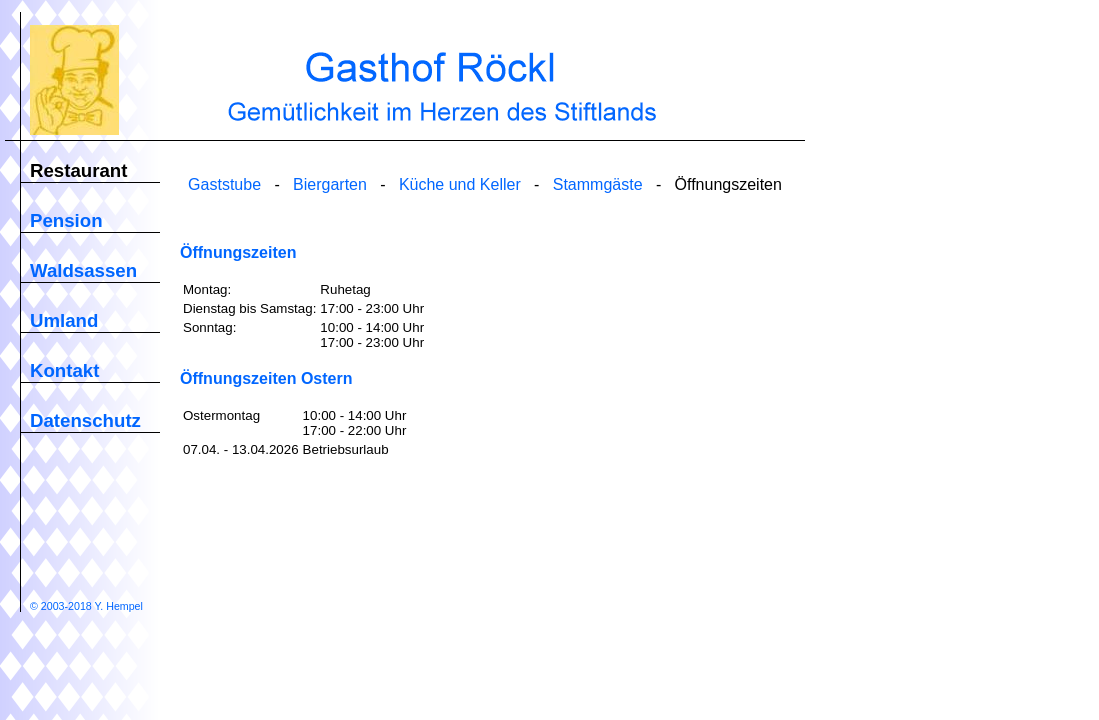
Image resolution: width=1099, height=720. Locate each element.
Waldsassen (83, 270)
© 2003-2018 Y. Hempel (86, 606)
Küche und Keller (460, 184)
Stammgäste (598, 184)
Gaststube (224, 184)
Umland (64, 320)
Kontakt (64, 370)
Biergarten (330, 184)
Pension (66, 220)
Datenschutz (85, 420)
